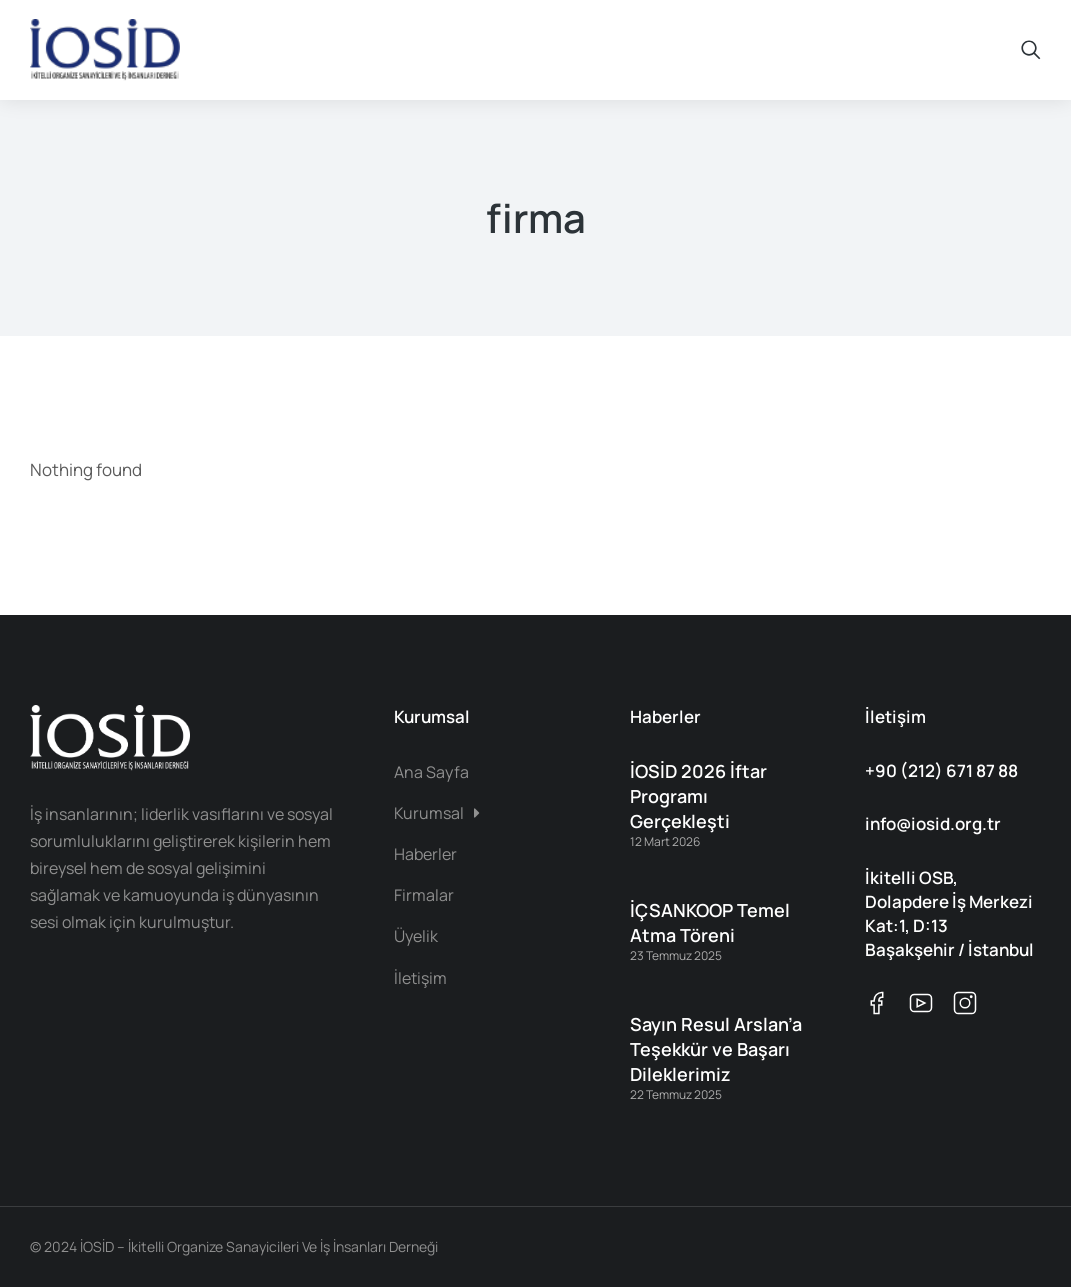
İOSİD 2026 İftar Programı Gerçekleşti (698, 796)
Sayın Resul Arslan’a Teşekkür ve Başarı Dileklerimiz (716, 1049)
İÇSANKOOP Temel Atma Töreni (710, 922)
